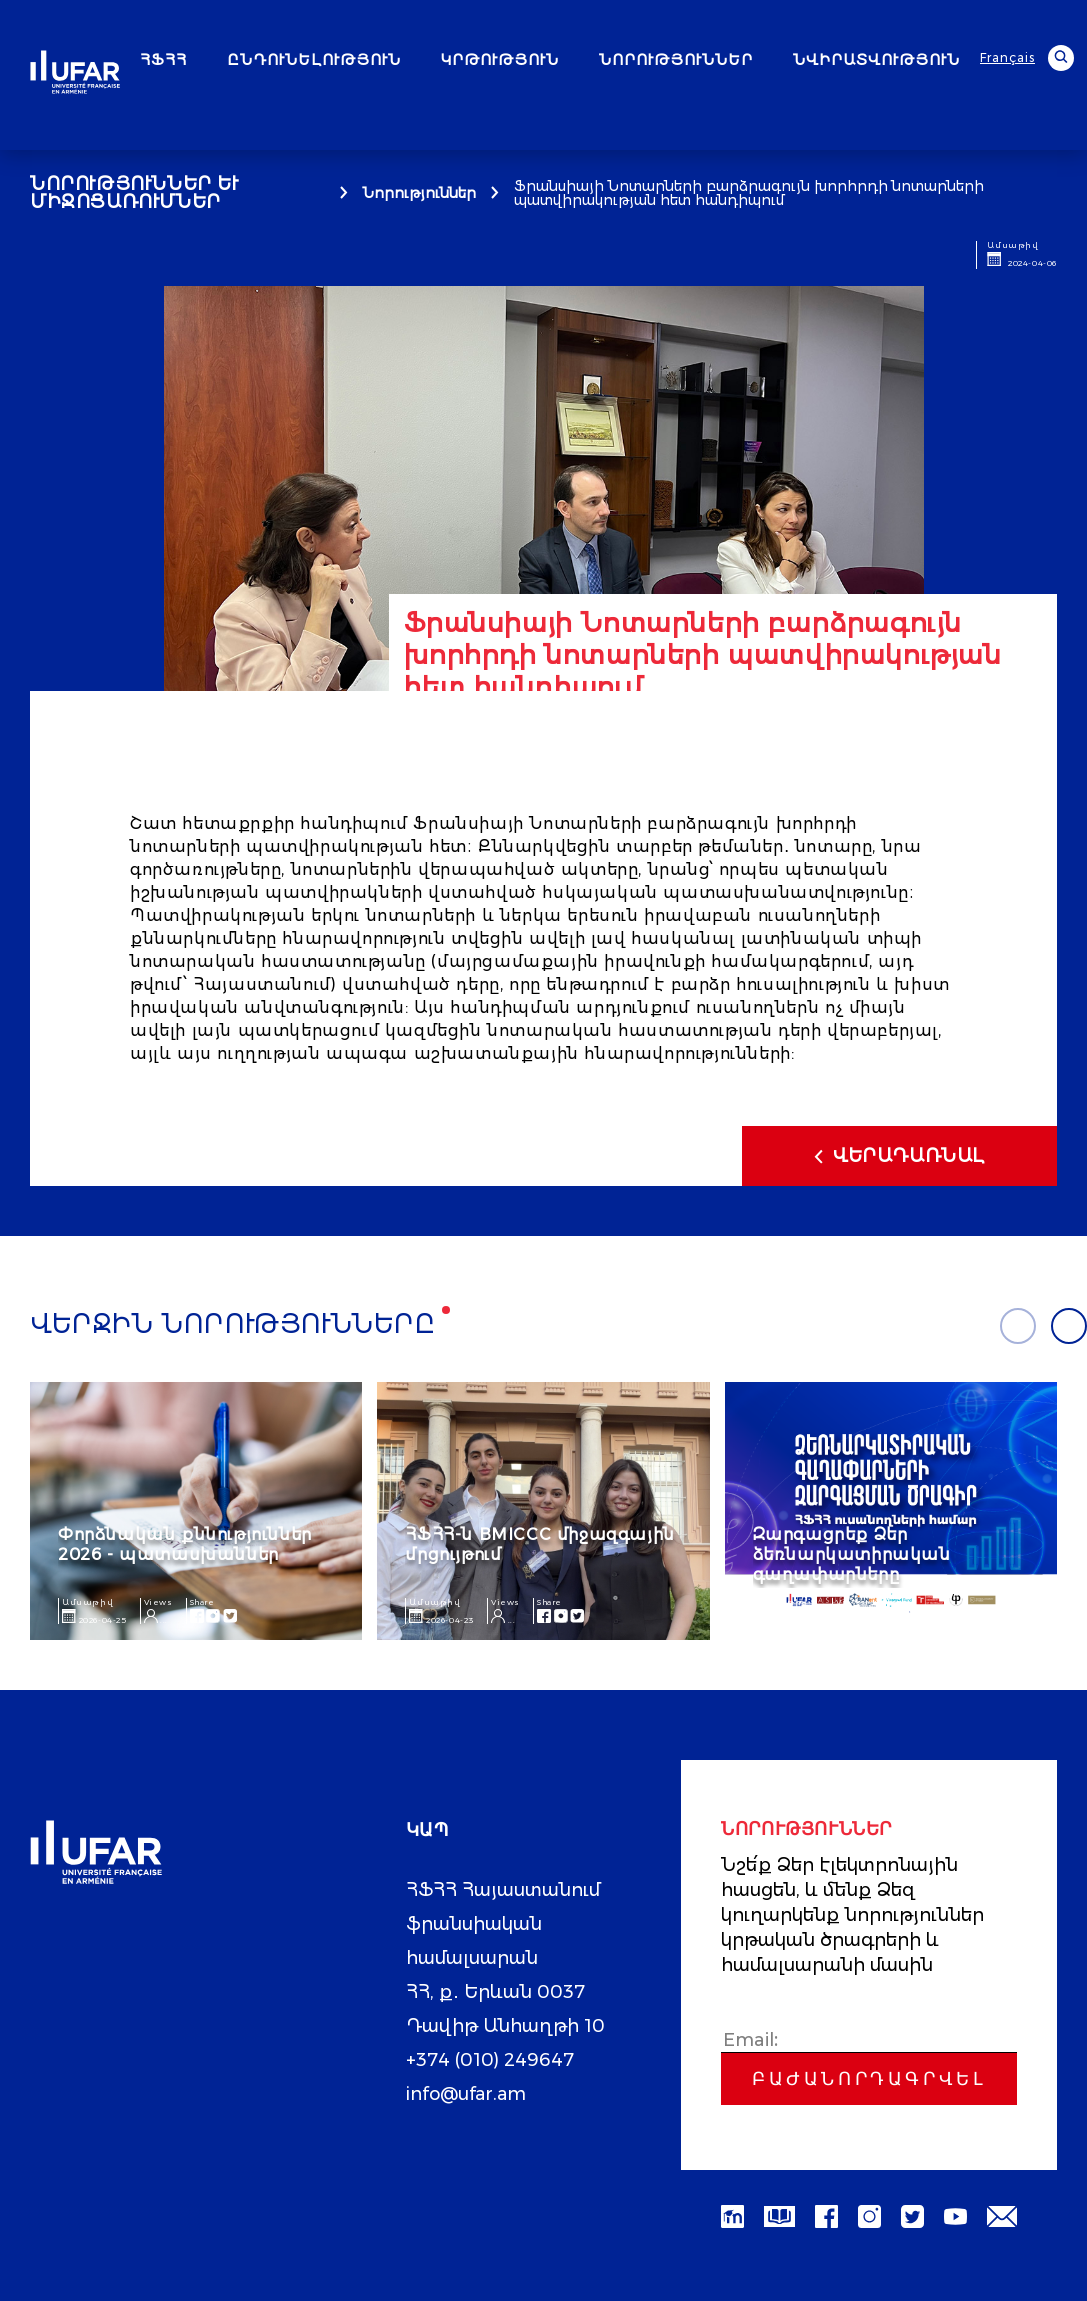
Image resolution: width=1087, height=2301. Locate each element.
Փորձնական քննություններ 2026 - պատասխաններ (185, 1544)
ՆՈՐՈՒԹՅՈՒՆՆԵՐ (676, 59)
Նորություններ (419, 193)
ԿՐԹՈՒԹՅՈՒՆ (500, 59)
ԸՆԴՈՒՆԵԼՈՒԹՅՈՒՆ (314, 59)
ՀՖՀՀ (163, 59)
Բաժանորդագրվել (869, 2079)
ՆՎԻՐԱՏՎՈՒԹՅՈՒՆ (876, 59)
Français (1007, 57)
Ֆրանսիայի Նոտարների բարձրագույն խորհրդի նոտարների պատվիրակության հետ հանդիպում (749, 193)
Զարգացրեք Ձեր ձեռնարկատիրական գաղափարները (852, 1554)
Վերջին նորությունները (233, 1324)
